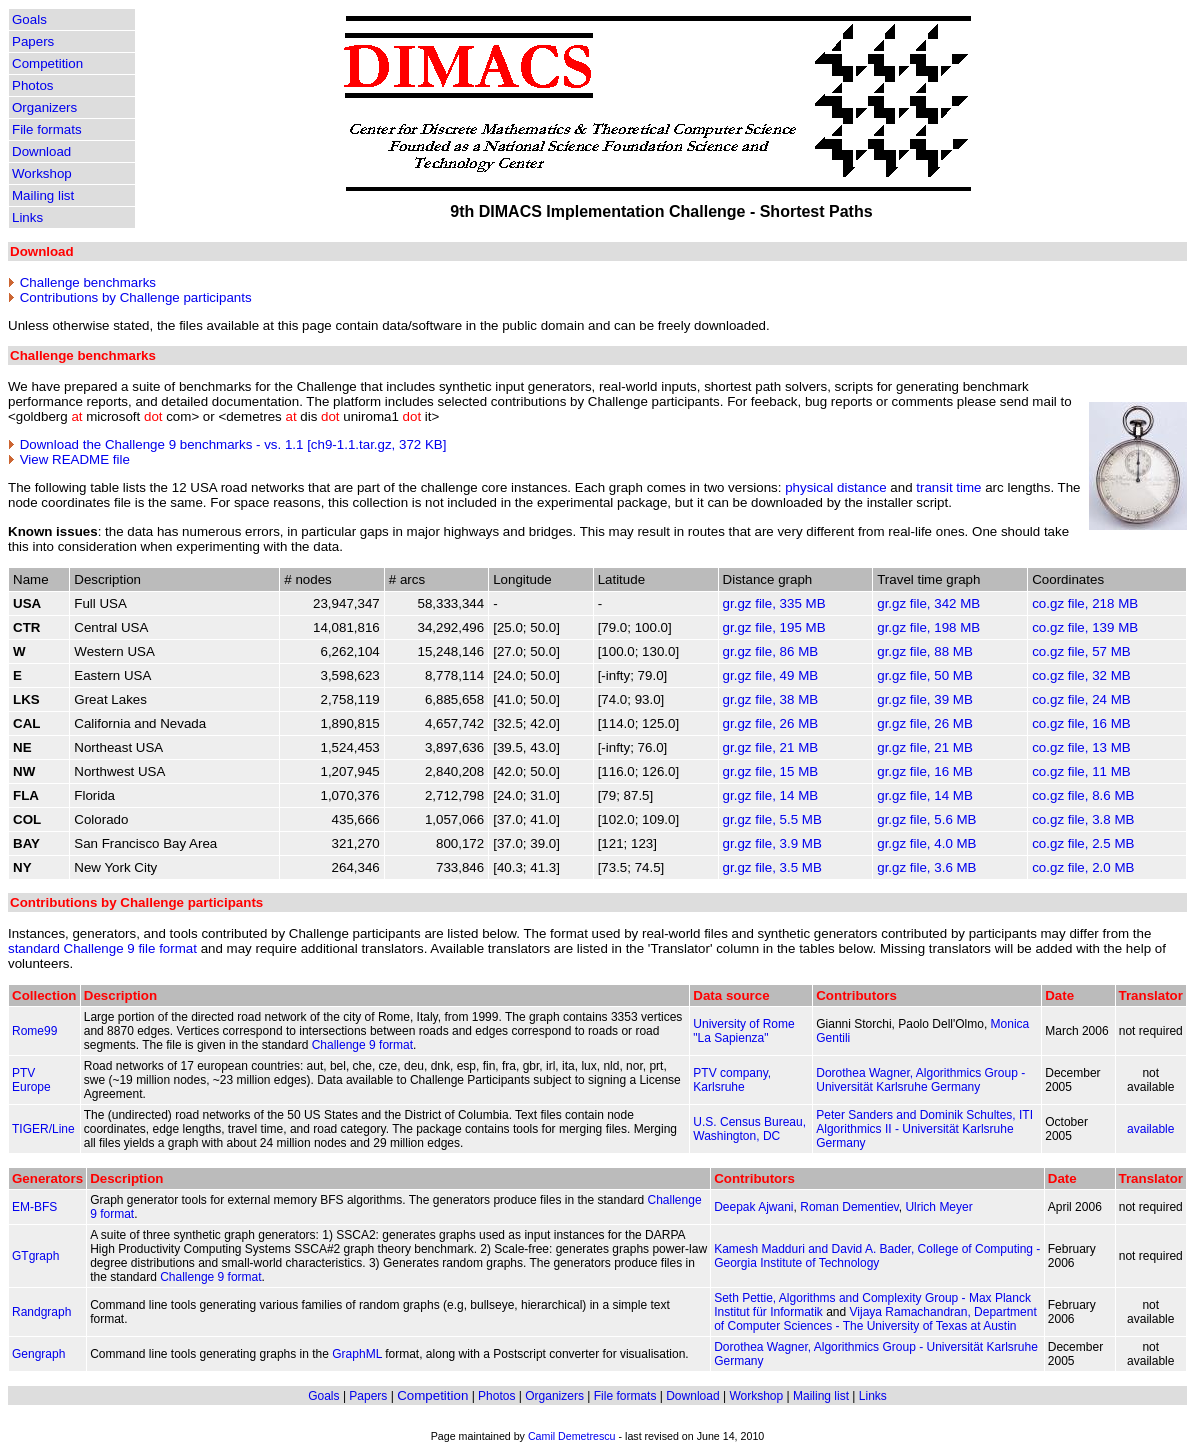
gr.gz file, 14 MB (771, 795)
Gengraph (38, 1354)
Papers (33, 41)
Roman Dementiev (849, 1207)
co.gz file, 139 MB (1085, 627)
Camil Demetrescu (572, 1436)
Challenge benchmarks (88, 282)
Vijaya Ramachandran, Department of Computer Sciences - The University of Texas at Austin (875, 1319)
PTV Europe (31, 1080)
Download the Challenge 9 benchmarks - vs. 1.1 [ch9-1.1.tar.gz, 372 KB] (233, 444)
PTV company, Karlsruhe (732, 1080)
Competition (47, 63)
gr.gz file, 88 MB (925, 651)
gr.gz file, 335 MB (774, 603)
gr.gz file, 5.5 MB (772, 819)
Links (27, 217)
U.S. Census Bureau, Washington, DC (749, 1129)
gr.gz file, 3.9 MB (772, 843)
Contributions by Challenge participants (136, 297)
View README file (75, 459)
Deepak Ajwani (753, 1207)
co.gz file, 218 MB (1085, 603)
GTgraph (35, 1256)
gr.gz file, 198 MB (928, 627)
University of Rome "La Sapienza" (743, 1031)
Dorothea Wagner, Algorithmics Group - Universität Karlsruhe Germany (920, 1080)
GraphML (357, 1354)
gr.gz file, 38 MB (771, 699)
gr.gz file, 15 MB (771, 771)
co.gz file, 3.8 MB (1083, 819)
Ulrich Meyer (938, 1207)
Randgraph (41, 1312)
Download (41, 151)
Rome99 (34, 1031)
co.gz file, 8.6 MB (1083, 795)
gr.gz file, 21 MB (771, 747)
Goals (29, 19)
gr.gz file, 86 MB (771, 651)
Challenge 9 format (362, 1045)
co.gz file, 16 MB (1081, 723)
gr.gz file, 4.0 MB (926, 843)
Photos (33, 85)
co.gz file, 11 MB (1081, 771)
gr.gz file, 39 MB (925, 699)
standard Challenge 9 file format (102, 948)
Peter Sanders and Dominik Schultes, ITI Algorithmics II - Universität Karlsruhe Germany (924, 1129)
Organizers (44, 107)
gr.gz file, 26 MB (771, 723)
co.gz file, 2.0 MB (1083, 867)
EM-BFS (34, 1207)
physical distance (836, 487)
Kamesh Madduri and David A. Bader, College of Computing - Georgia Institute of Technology (877, 1256)
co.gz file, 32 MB (1081, 675)
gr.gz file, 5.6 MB (926, 819)
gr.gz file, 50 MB (925, 675)
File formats (47, 129)
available (1150, 1129)
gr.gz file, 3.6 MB (926, 867)
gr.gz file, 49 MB (771, 675)
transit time (948, 487)
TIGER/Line (43, 1129)
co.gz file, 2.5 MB (1083, 843)
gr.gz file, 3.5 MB (772, 867)
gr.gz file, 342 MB (928, 603)
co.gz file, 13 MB (1081, 747)
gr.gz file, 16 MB (925, 771)
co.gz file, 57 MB (1081, 651)
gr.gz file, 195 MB (774, 627)
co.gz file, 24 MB (1081, 699)
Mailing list (43, 195)
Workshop (42, 173)
